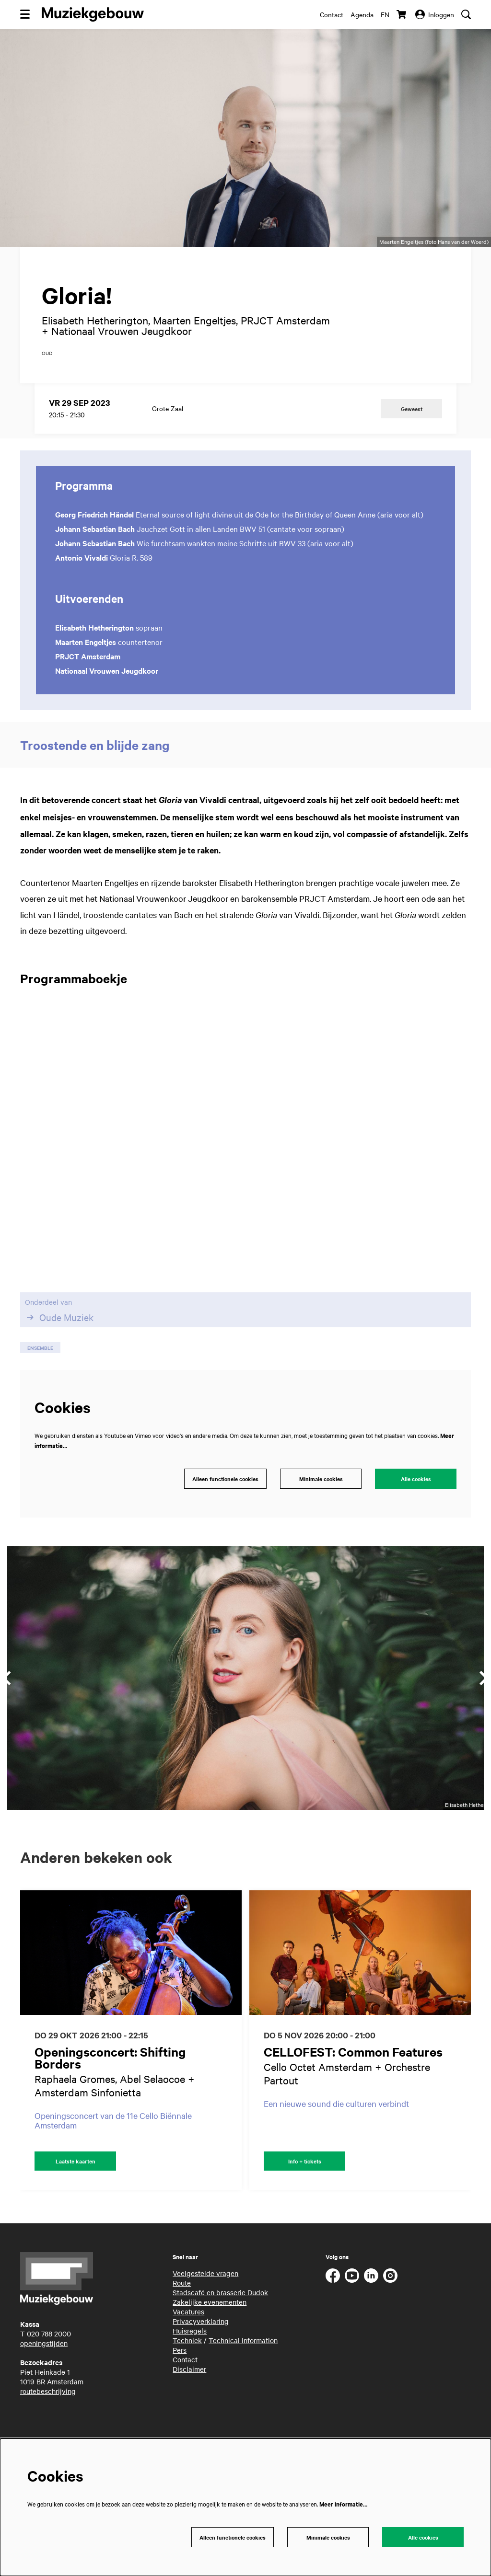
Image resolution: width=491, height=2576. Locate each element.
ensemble (40, 1388)
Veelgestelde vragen (205, 2317)
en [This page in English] (385, 14)
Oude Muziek (59, 1358)
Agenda (362, 14)
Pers (180, 2393)
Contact (331, 14)
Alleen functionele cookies (222, 1520)
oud (47, 394)
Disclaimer (189, 2412)
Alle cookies (415, 1520)
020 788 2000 (49, 2377)
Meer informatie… (343, 2502)
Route (182, 2326)
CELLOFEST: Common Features (353, 2094)
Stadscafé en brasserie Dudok (220, 2336)
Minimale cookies (321, 1520)
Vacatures (188, 2355)
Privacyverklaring (201, 2364)
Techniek (187, 2384)
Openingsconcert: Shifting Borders (110, 2100)
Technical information (243, 2384)
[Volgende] (473, 2083)
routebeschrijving (48, 2434)
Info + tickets (305, 2203)
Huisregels (190, 2374)
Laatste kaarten (75, 2203)
